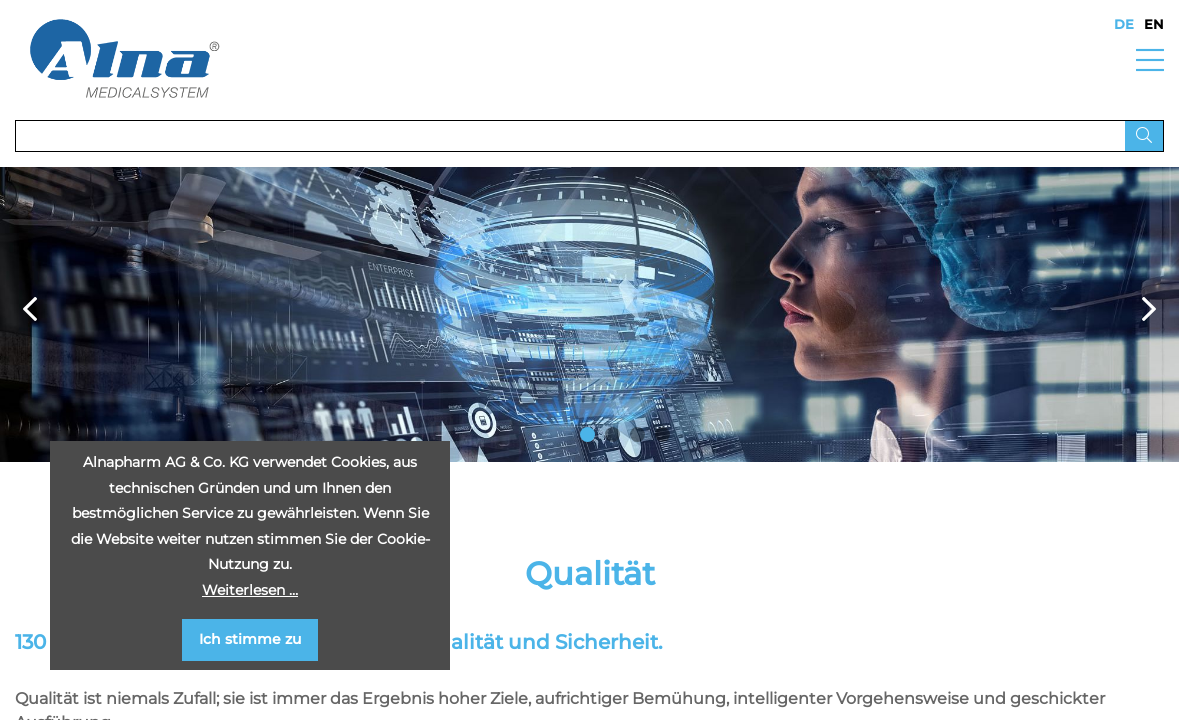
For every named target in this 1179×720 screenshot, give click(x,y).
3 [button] (637, 434)
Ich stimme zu (250, 639)
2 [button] (612, 434)
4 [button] (662, 434)
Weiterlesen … (250, 590)
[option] (589, 314)
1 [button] (587, 434)
